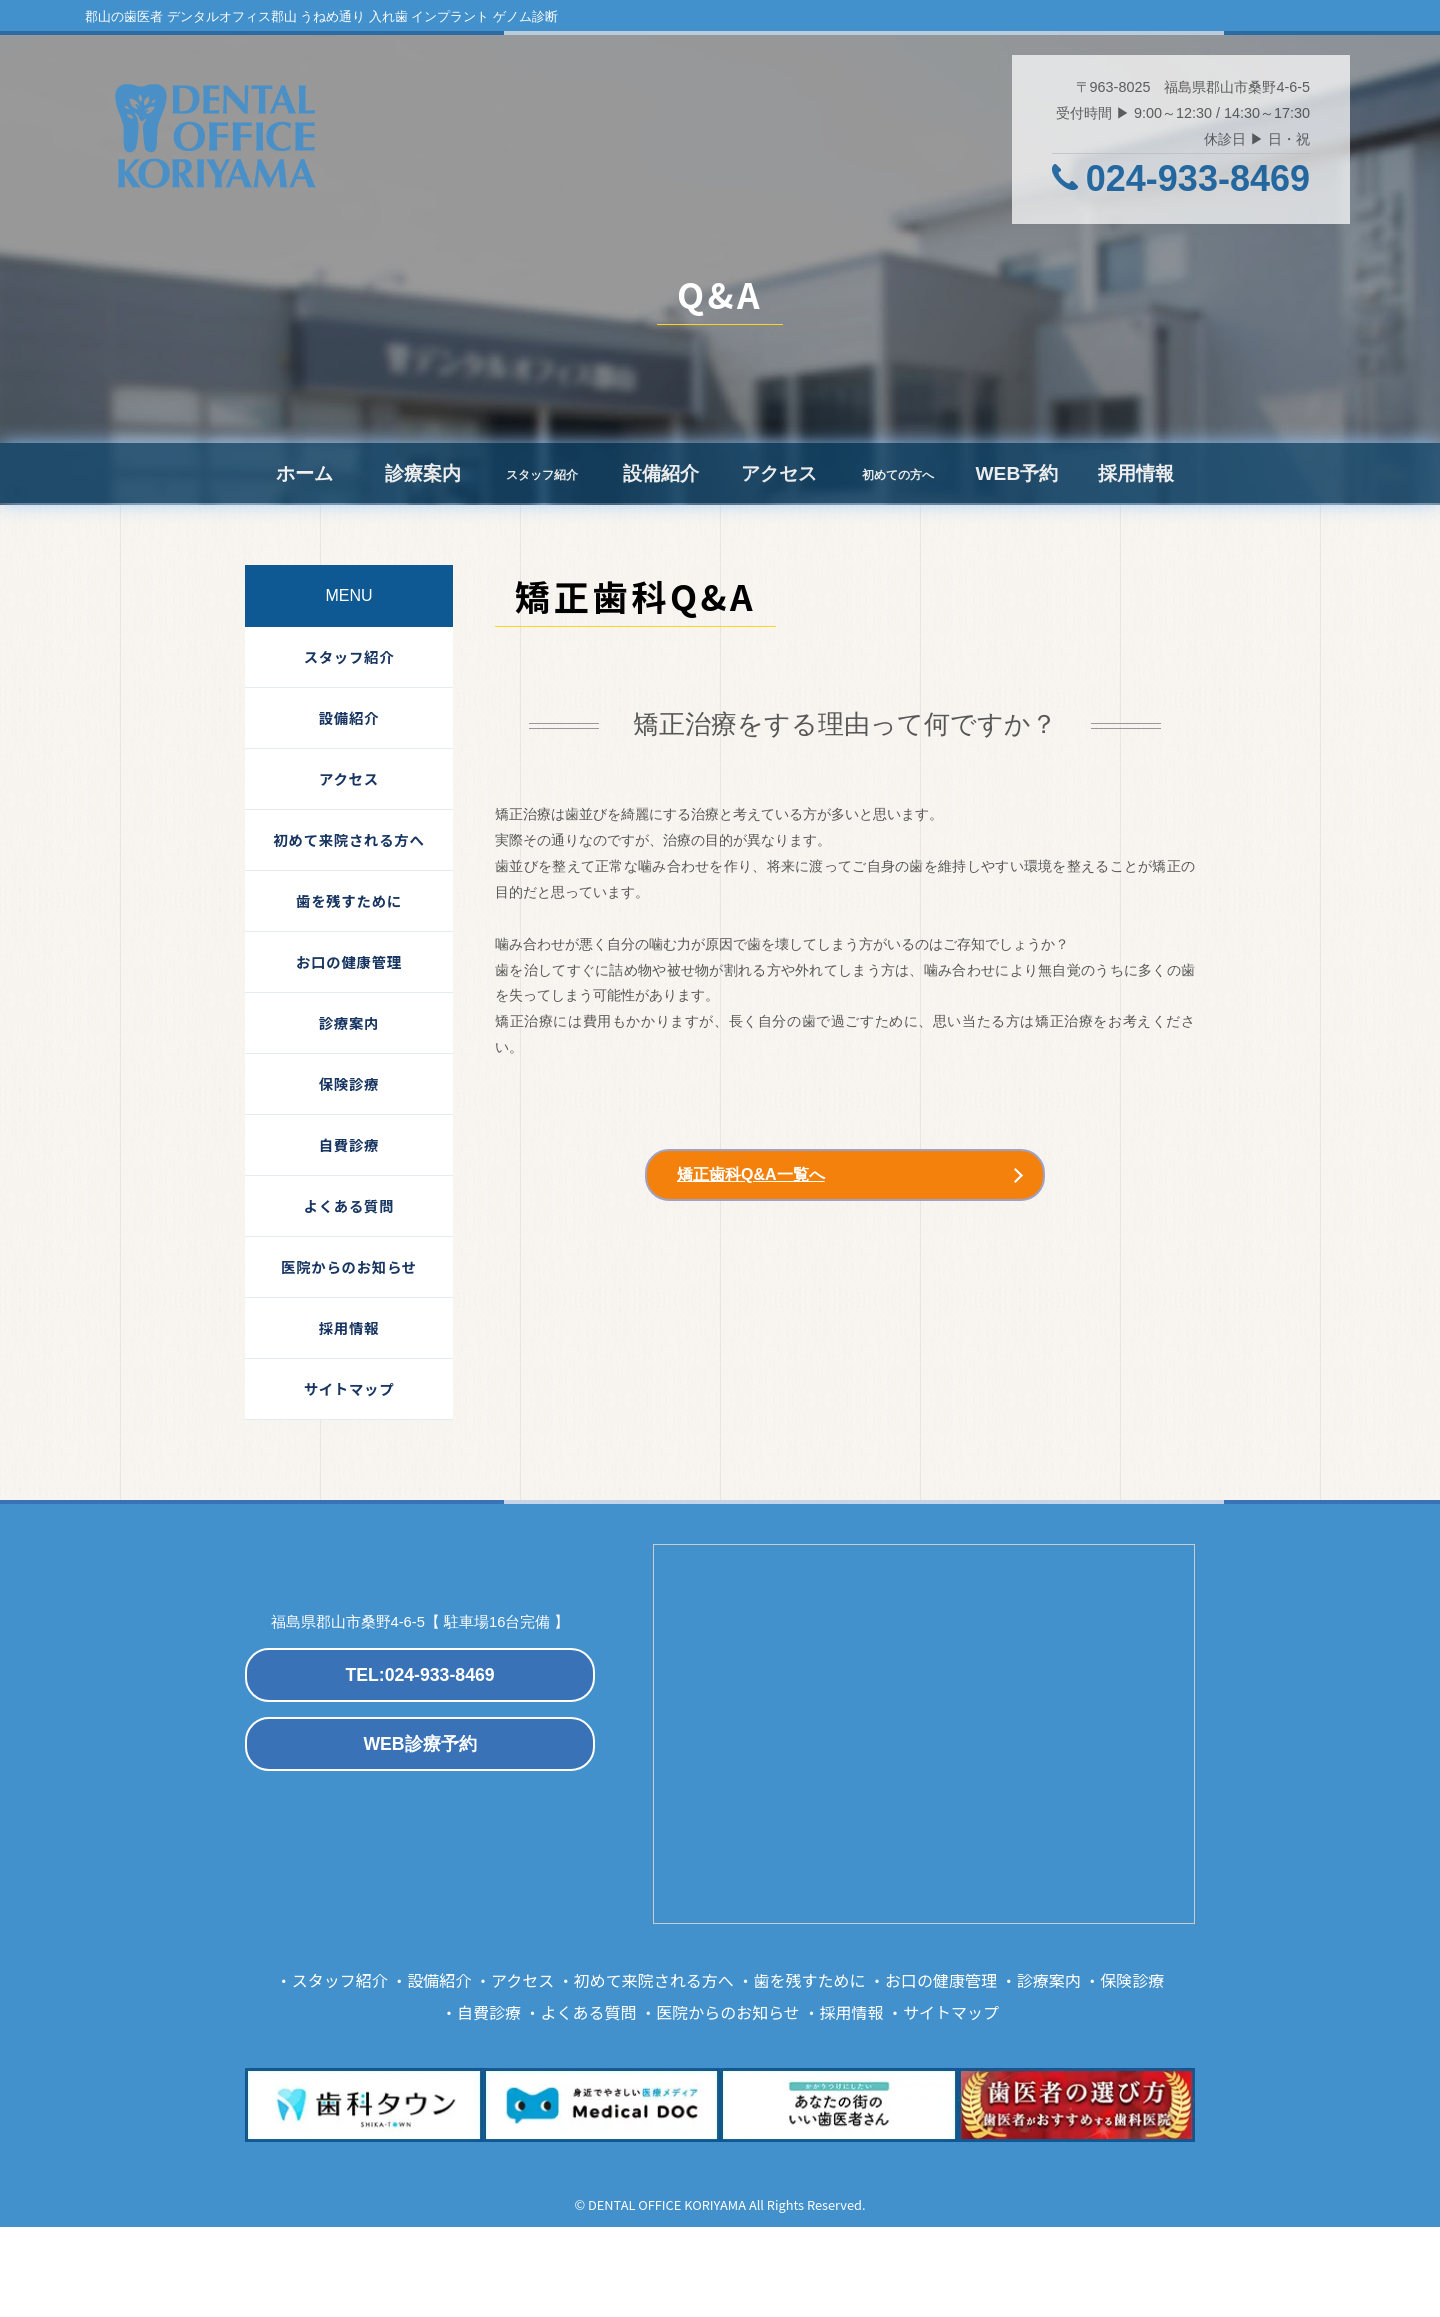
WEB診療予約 (419, 1744)
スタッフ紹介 (349, 656)
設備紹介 (661, 473)
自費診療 (349, 1144)
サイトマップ (349, 1388)
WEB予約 (1016, 473)
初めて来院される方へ (348, 839)
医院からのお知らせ (349, 1266)
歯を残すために (349, 900)
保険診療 (349, 1083)
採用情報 (1136, 473)
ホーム (304, 473)
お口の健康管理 (349, 961)
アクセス (779, 473)
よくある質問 (349, 1205)
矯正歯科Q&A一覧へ (751, 1174)
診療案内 (423, 473)
